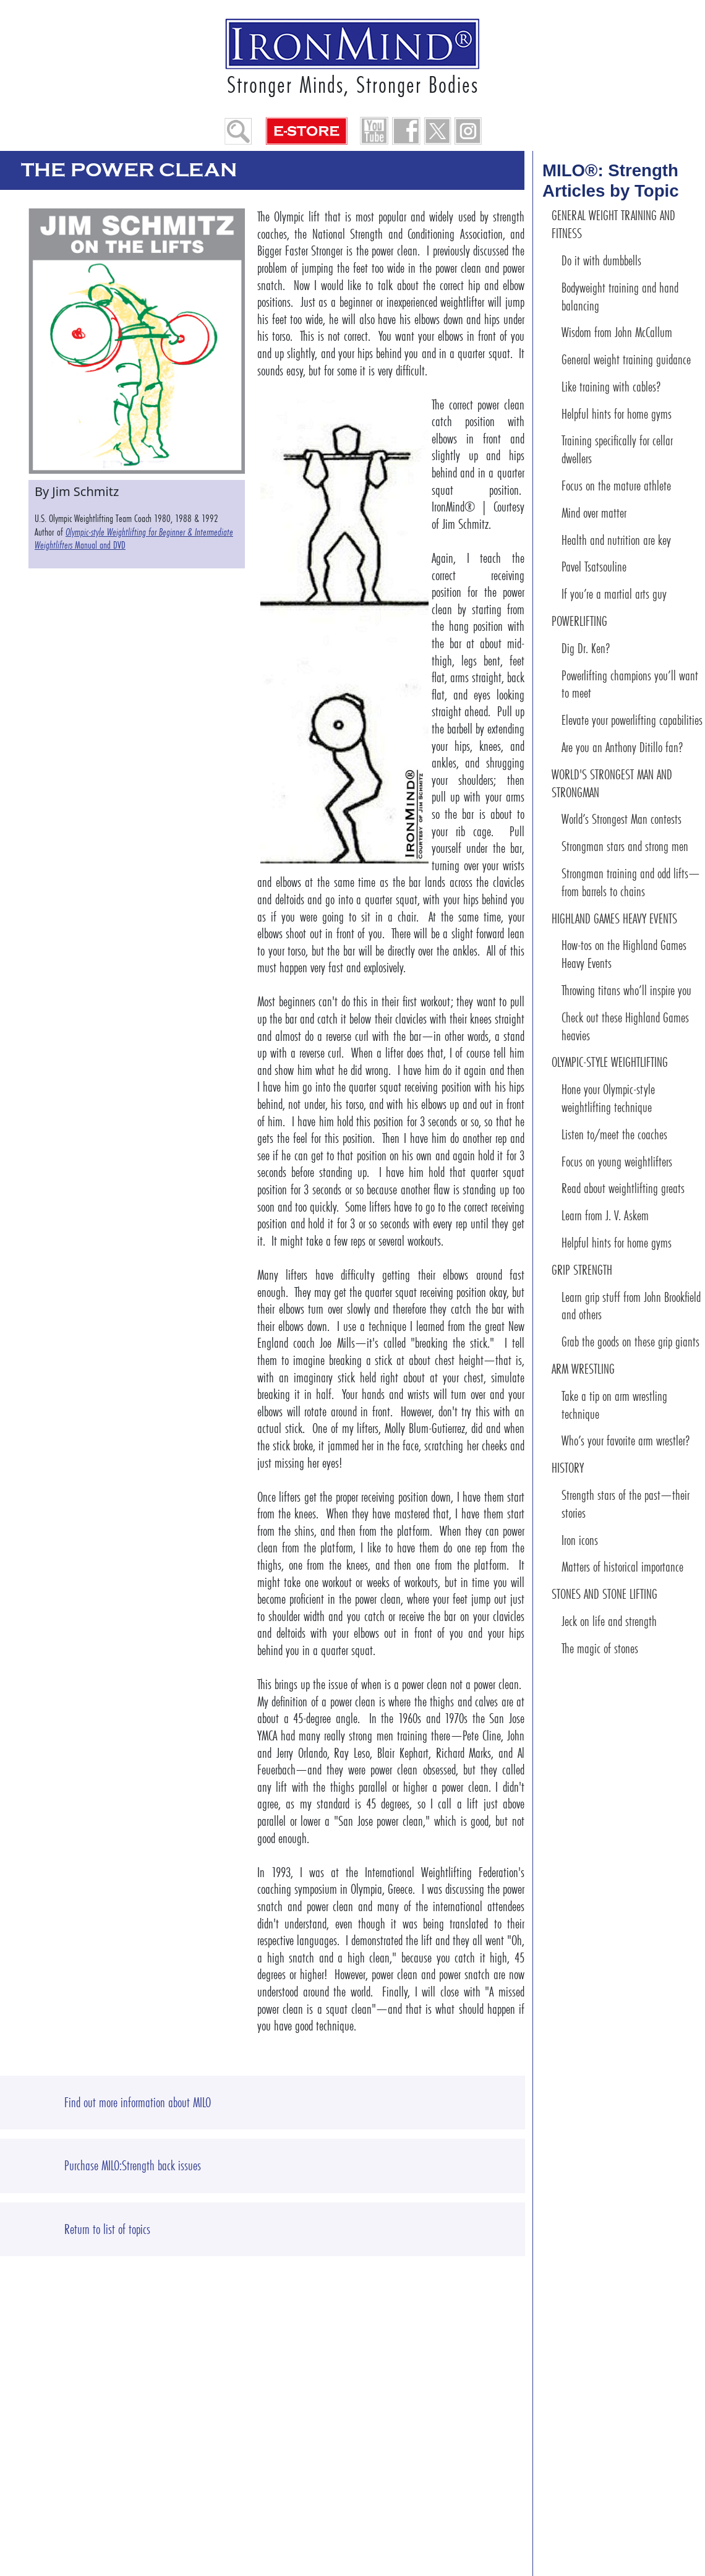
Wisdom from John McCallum (617, 332)
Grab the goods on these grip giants (630, 1341)
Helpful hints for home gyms (617, 414)
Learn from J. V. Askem (605, 1215)
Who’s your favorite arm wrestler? (626, 1440)
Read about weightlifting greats (623, 1188)
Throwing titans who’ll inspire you (626, 990)
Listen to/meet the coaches (614, 1134)
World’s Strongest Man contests (622, 819)
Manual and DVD (134, 539)
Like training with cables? (611, 387)
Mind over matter (594, 513)
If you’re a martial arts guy (614, 594)
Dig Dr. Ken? (586, 648)
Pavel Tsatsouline (594, 566)
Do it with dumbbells (601, 260)
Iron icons (580, 1540)
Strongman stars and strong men (625, 846)
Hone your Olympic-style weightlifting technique (608, 1098)
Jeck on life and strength (609, 1621)
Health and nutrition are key (616, 540)
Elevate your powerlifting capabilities (632, 720)
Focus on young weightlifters (617, 1161)
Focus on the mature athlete (616, 485)
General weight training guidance (626, 359)
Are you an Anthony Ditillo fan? (622, 747)
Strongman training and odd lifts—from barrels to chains (631, 882)
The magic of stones (600, 1648)
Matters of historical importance (622, 1567)
